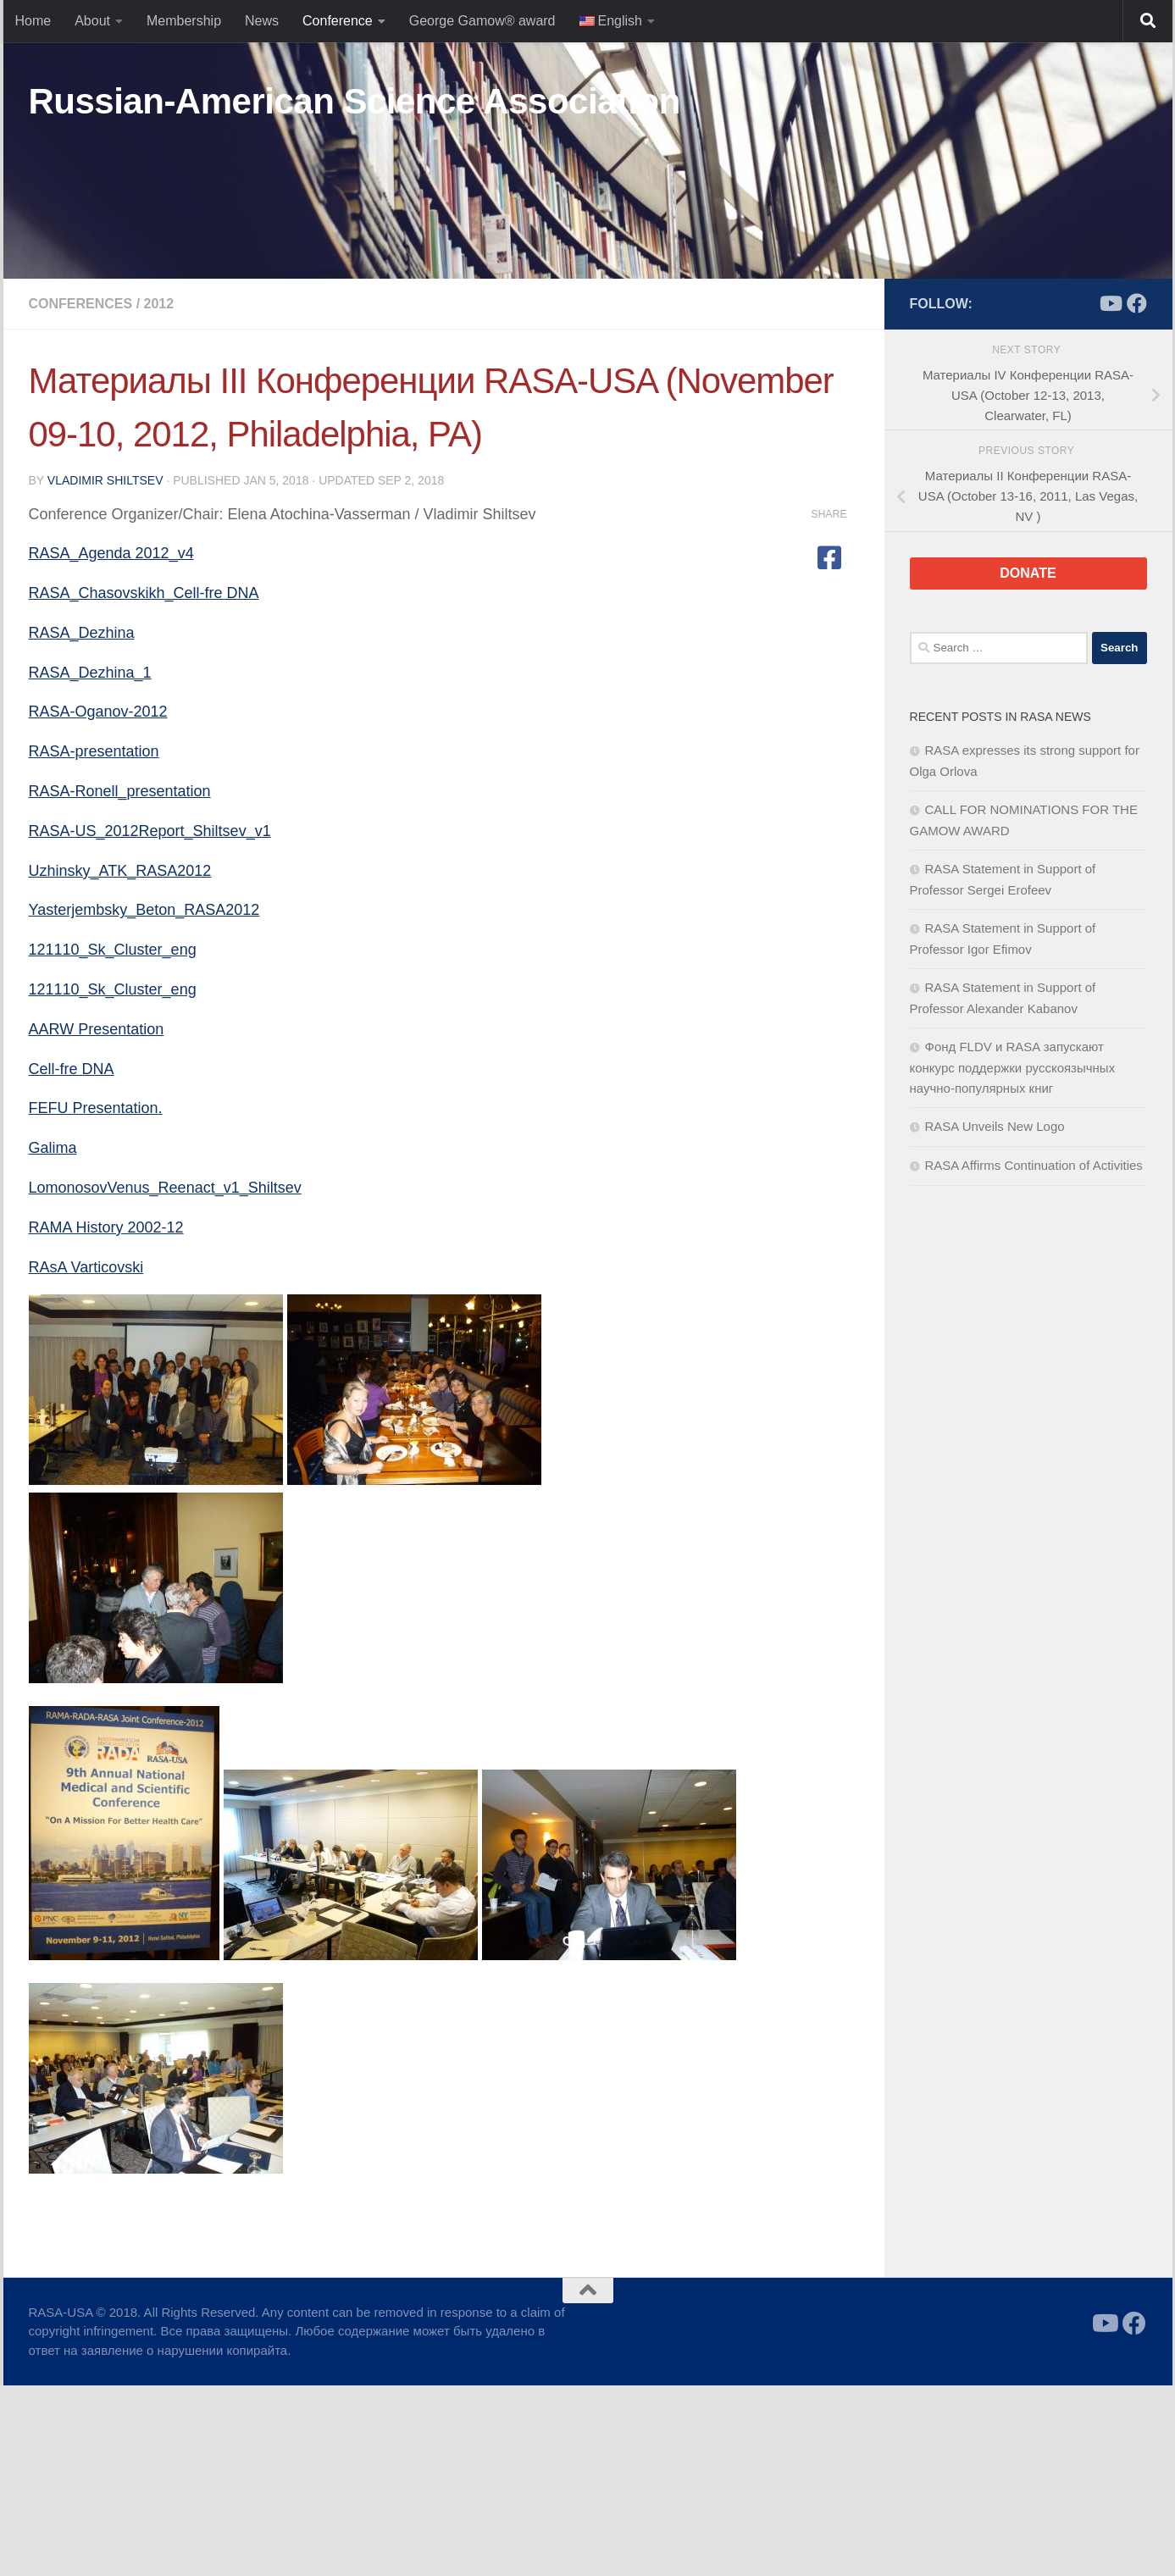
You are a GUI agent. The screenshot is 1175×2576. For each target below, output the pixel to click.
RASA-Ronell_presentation (120, 791)
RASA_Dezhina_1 (90, 672)
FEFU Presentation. (96, 1108)
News (262, 21)
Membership (184, 21)
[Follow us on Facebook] (1137, 303)
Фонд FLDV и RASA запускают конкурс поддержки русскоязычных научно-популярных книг (1013, 1067)
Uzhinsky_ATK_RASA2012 (120, 870)
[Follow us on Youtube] (1110, 303)
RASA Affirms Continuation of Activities (1034, 1165)
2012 (159, 303)
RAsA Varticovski (86, 1267)
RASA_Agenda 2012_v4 (111, 553)
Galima (53, 1147)
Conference (337, 21)
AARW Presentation (96, 1029)
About (92, 21)
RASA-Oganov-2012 (98, 711)
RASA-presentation (94, 751)
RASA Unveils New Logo (995, 1126)
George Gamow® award (482, 21)
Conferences (81, 303)
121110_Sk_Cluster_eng (113, 949)
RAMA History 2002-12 (106, 1227)
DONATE (1028, 573)
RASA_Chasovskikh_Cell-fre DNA (144, 592)
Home (33, 21)
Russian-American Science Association (354, 101)
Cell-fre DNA (71, 1069)
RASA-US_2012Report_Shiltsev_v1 (150, 831)
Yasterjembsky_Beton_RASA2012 (144, 909)
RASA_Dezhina (82, 632)
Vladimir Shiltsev (105, 480)
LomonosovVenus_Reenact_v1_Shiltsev (165, 1187)
